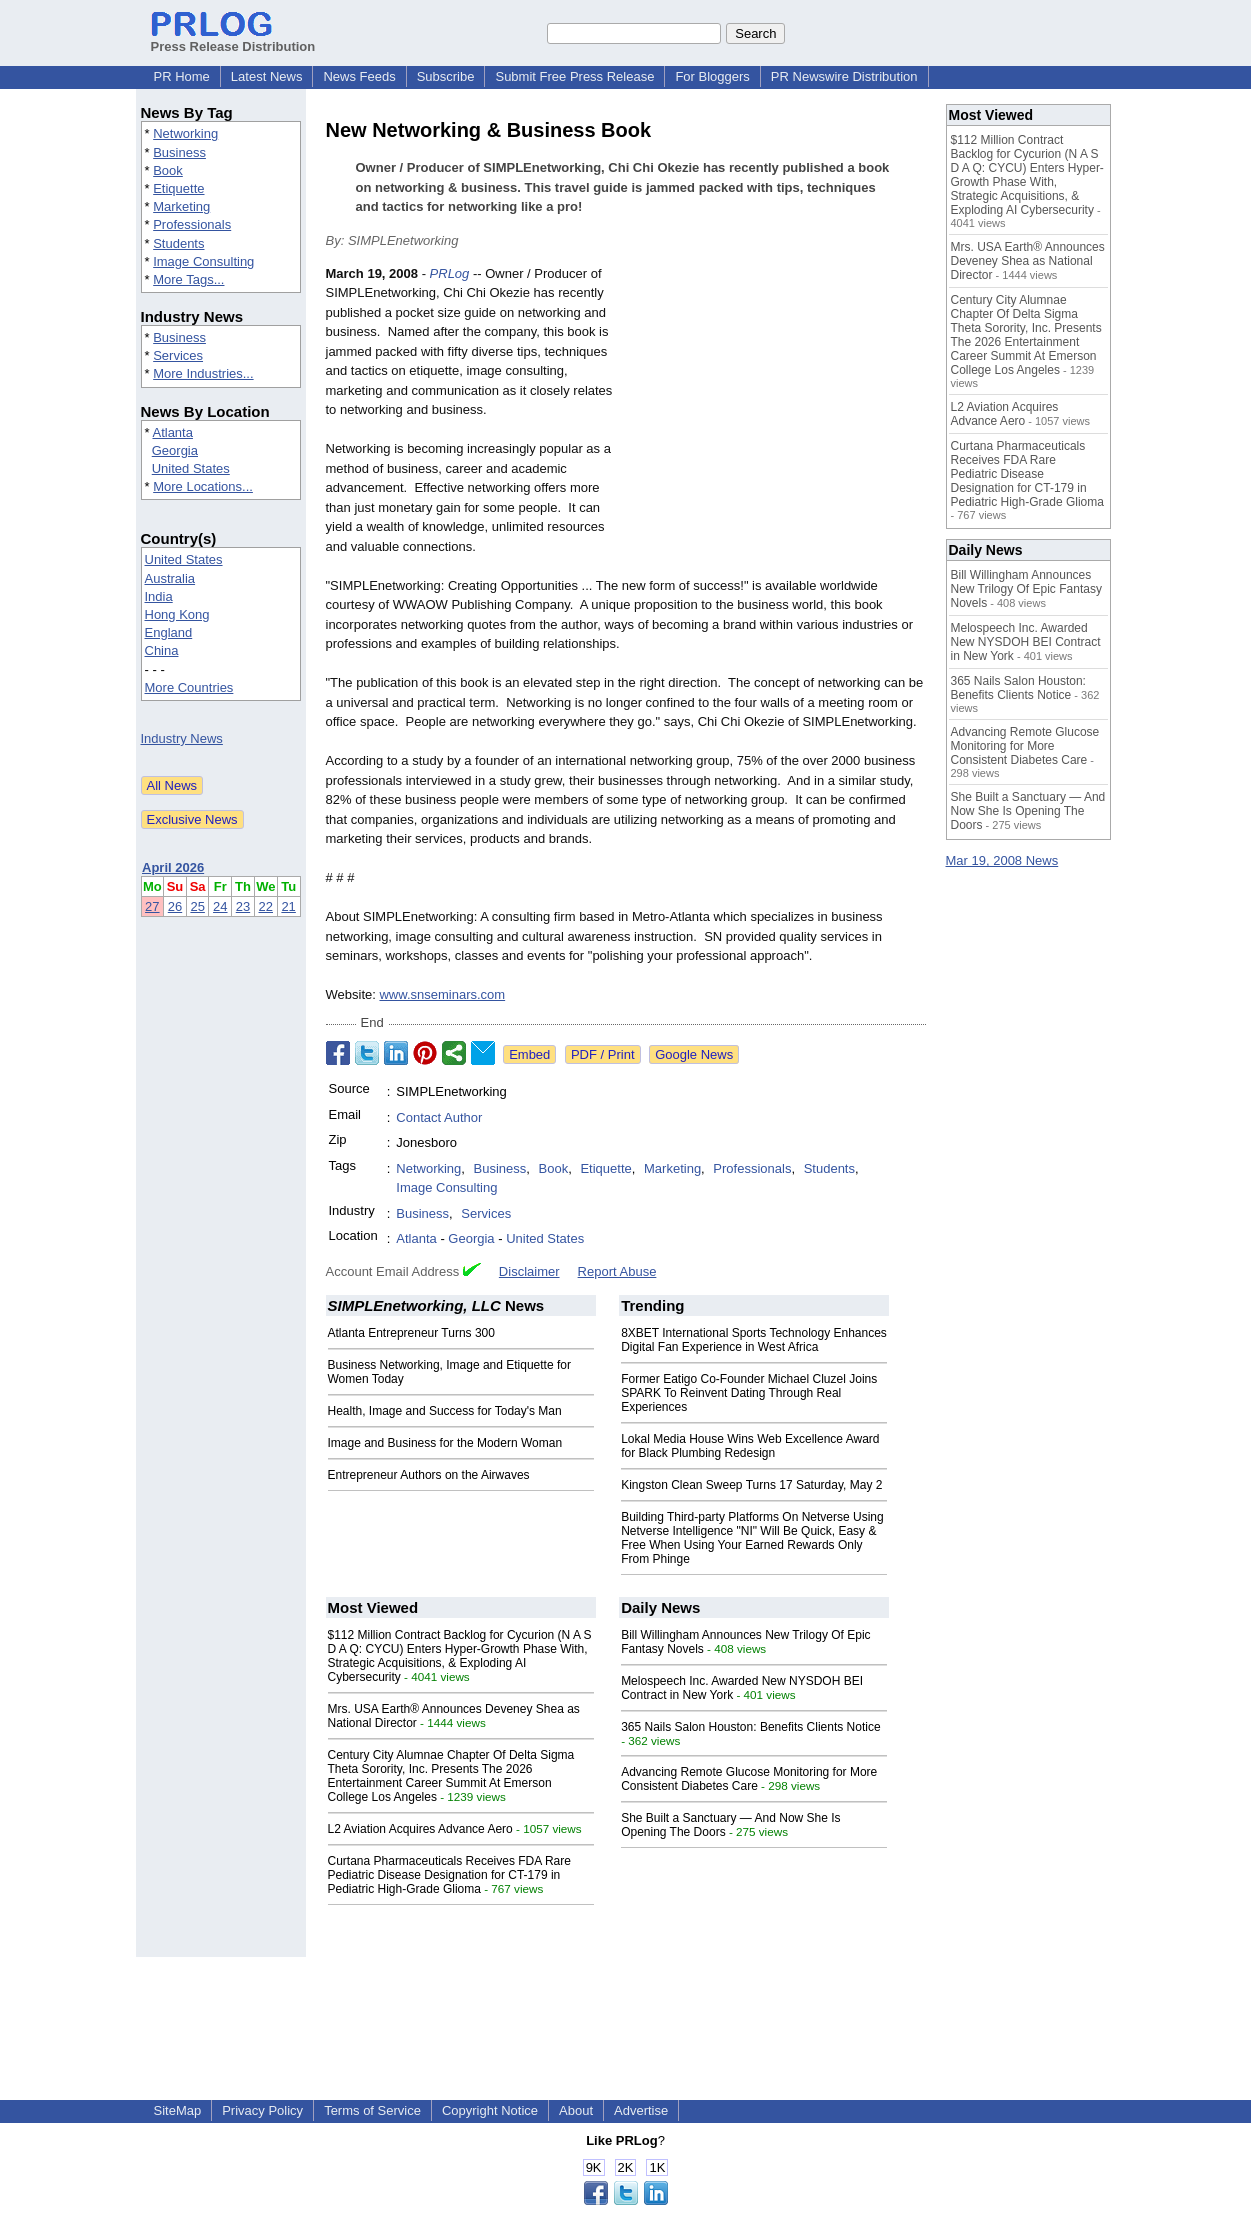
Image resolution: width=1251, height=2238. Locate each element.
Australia (170, 578)
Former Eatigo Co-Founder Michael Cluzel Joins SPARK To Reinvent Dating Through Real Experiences (749, 1393)
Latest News (267, 76)
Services (178, 355)
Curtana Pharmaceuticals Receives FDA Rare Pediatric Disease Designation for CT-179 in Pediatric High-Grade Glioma (449, 1875)
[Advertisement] (776, 411)
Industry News (182, 738)
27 (152, 906)
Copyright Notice (490, 2110)
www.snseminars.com (442, 994)
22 (266, 906)
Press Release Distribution (233, 39)
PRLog (450, 273)
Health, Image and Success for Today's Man (445, 1411)
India (159, 596)
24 (220, 906)
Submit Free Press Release (574, 76)
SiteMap (178, 2110)
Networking (185, 133)
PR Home (182, 76)
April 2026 (173, 867)
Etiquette (178, 188)
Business (179, 152)
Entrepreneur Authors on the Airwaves (429, 1475)
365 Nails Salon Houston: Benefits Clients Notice (750, 1727)
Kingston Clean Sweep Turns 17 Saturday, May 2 (751, 1485)
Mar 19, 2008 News (1002, 860)
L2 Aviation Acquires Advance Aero (420, 1829)
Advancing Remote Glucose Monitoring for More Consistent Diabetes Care (749, 1779)
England (169, 632)
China (162, 650)
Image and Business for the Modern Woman (445, 1443)
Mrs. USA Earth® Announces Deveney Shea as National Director (1028, 261)
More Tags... (188, 279)
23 (243, 906)
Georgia (175, 450)
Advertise (641, 2110)
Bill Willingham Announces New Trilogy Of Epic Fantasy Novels (1026, 589)
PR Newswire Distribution (844, 76)
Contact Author (439, 1117)
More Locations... (203, 486)
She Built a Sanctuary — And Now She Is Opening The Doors (1028, 811)
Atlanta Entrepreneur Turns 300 (411, 1333)
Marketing (181, 206)
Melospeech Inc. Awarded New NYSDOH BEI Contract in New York (1026, 642)
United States (191, 468)
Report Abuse (617, 1271)
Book (168, 170)
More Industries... (203, 373)
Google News (694, 1054)
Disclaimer (529, 1271)
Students (178, 243)
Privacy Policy (262, 2110)
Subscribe (446, 76)
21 (288, 906)
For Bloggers (712, 76)
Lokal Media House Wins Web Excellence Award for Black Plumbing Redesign (750, 1446)
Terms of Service (372, 2110)
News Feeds (359, 76)
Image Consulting (203, 261)
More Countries (189, 687)
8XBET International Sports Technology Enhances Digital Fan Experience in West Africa (754, 1340)
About (576, 2110)
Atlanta (172, 432)
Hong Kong (177, 614)
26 (175, 906)
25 (197, 906)
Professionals (192, 224)
